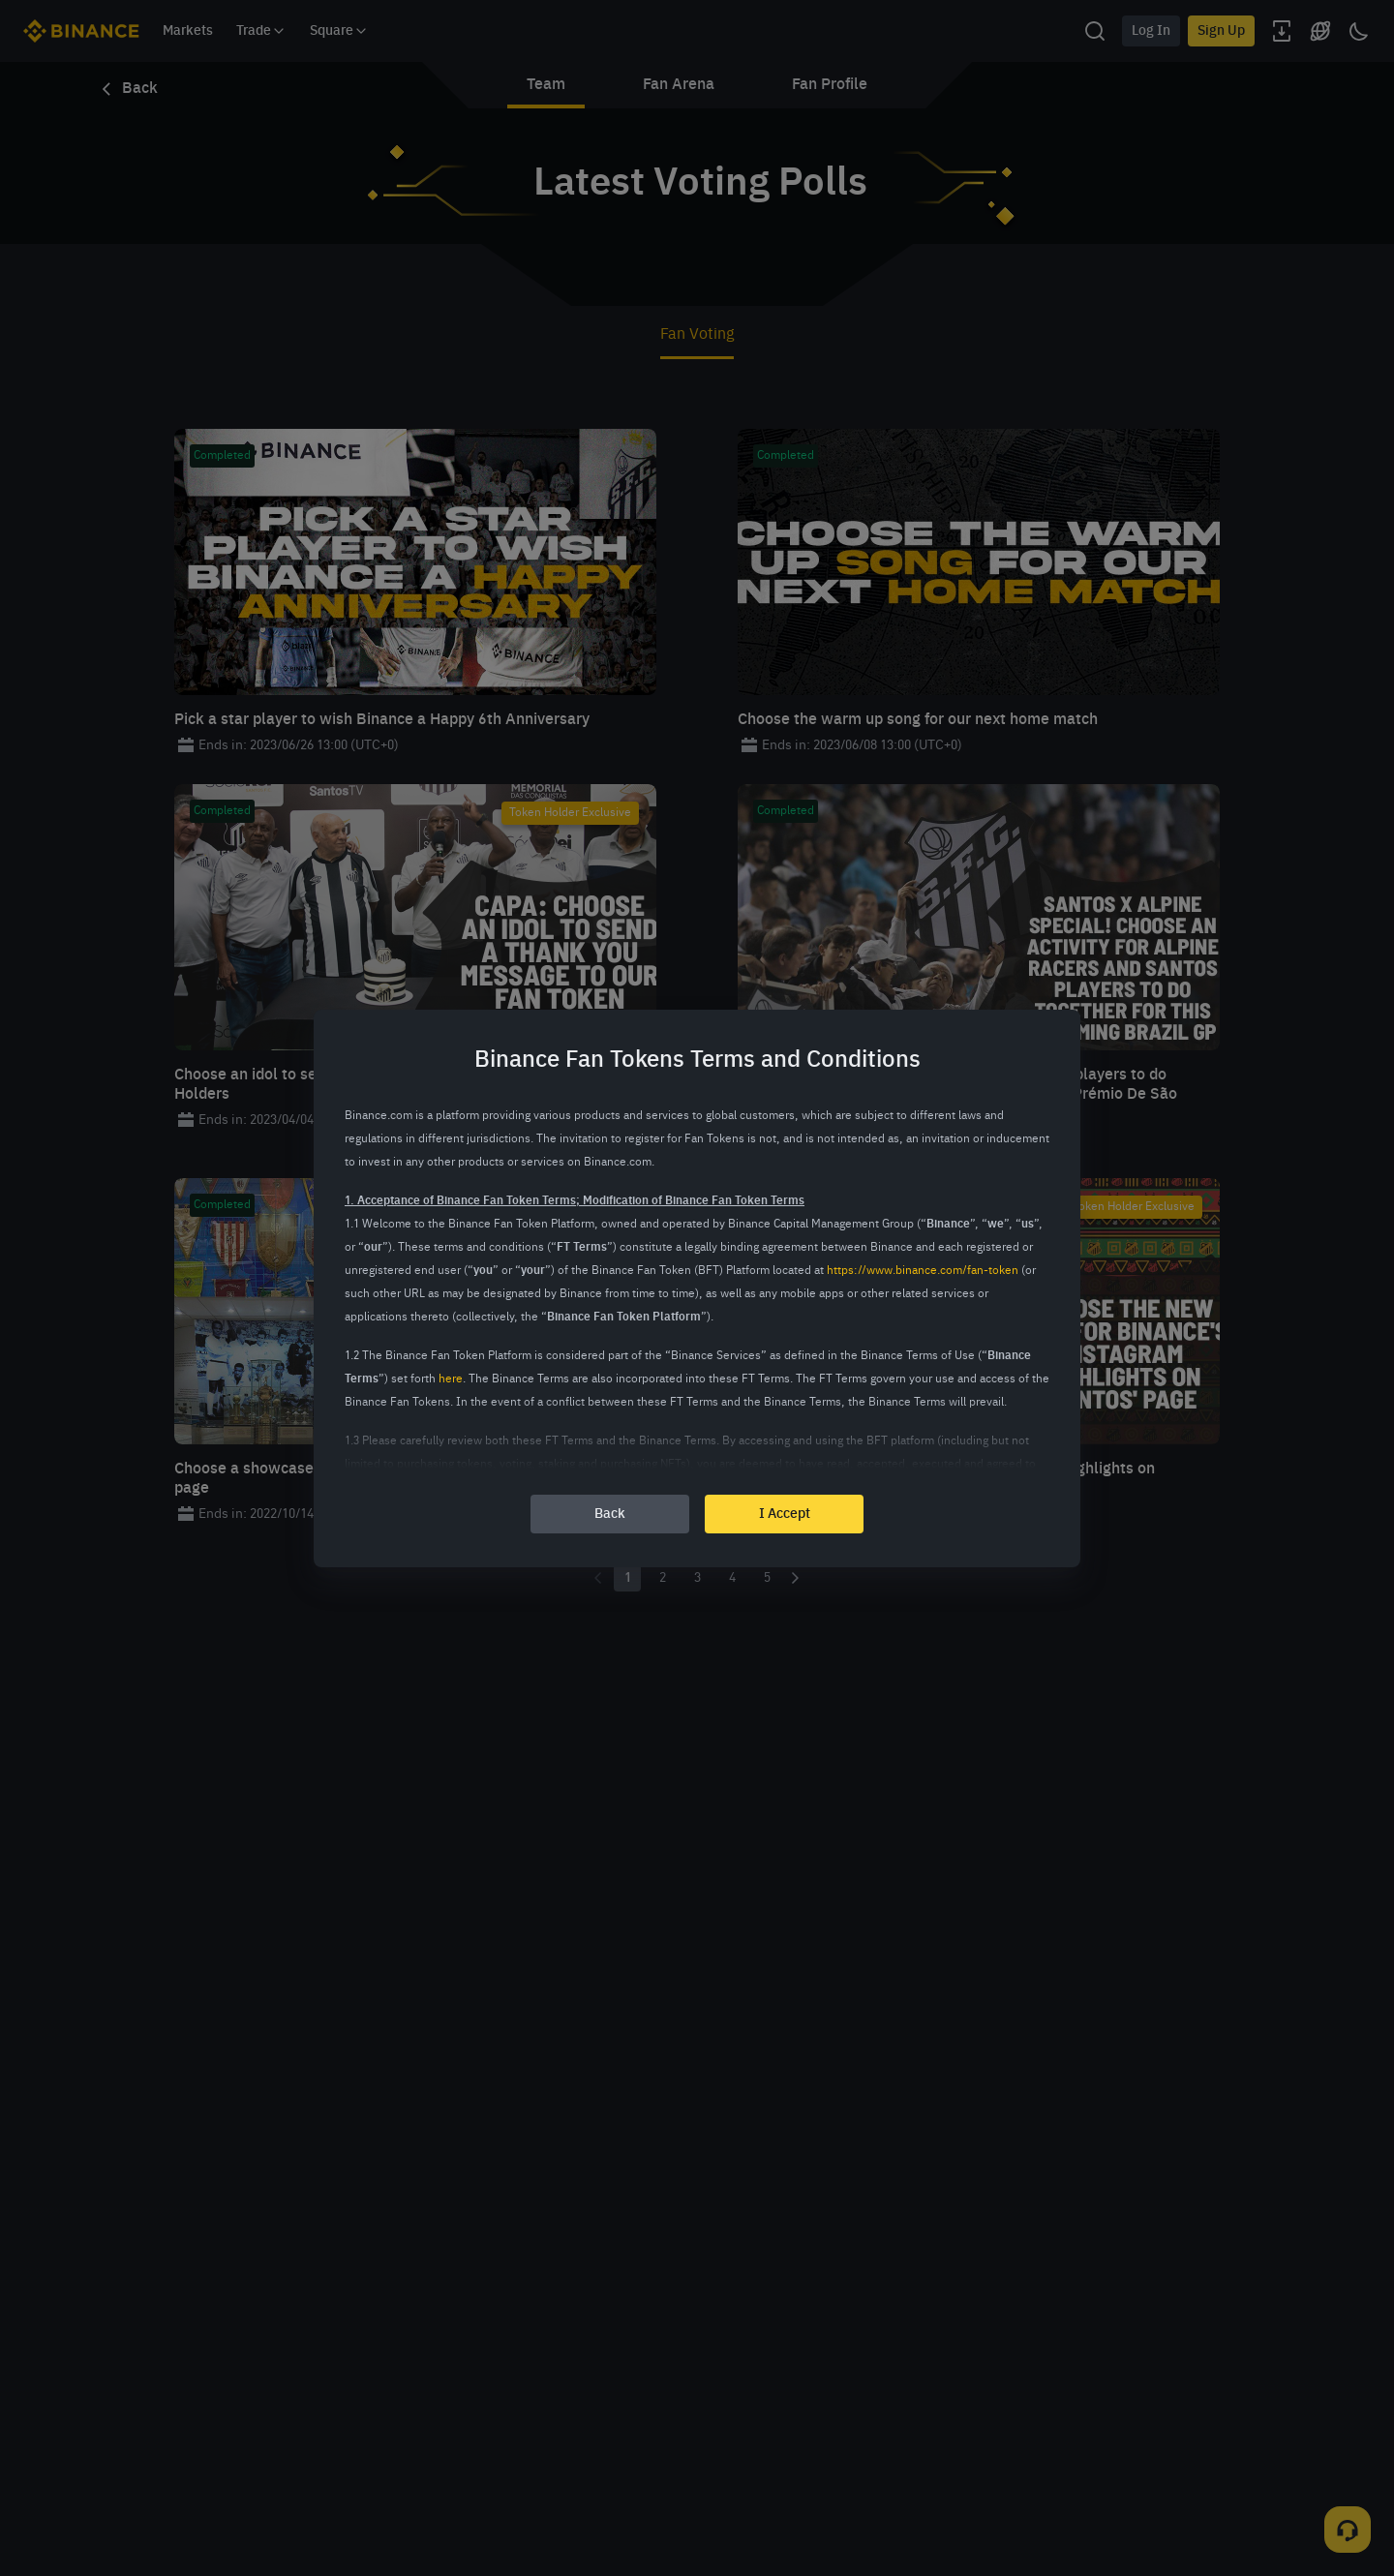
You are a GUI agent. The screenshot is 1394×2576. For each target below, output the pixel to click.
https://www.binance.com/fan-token (922, 1271)
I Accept (784, 1514)
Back (609, 1514)
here (451, 1379)
